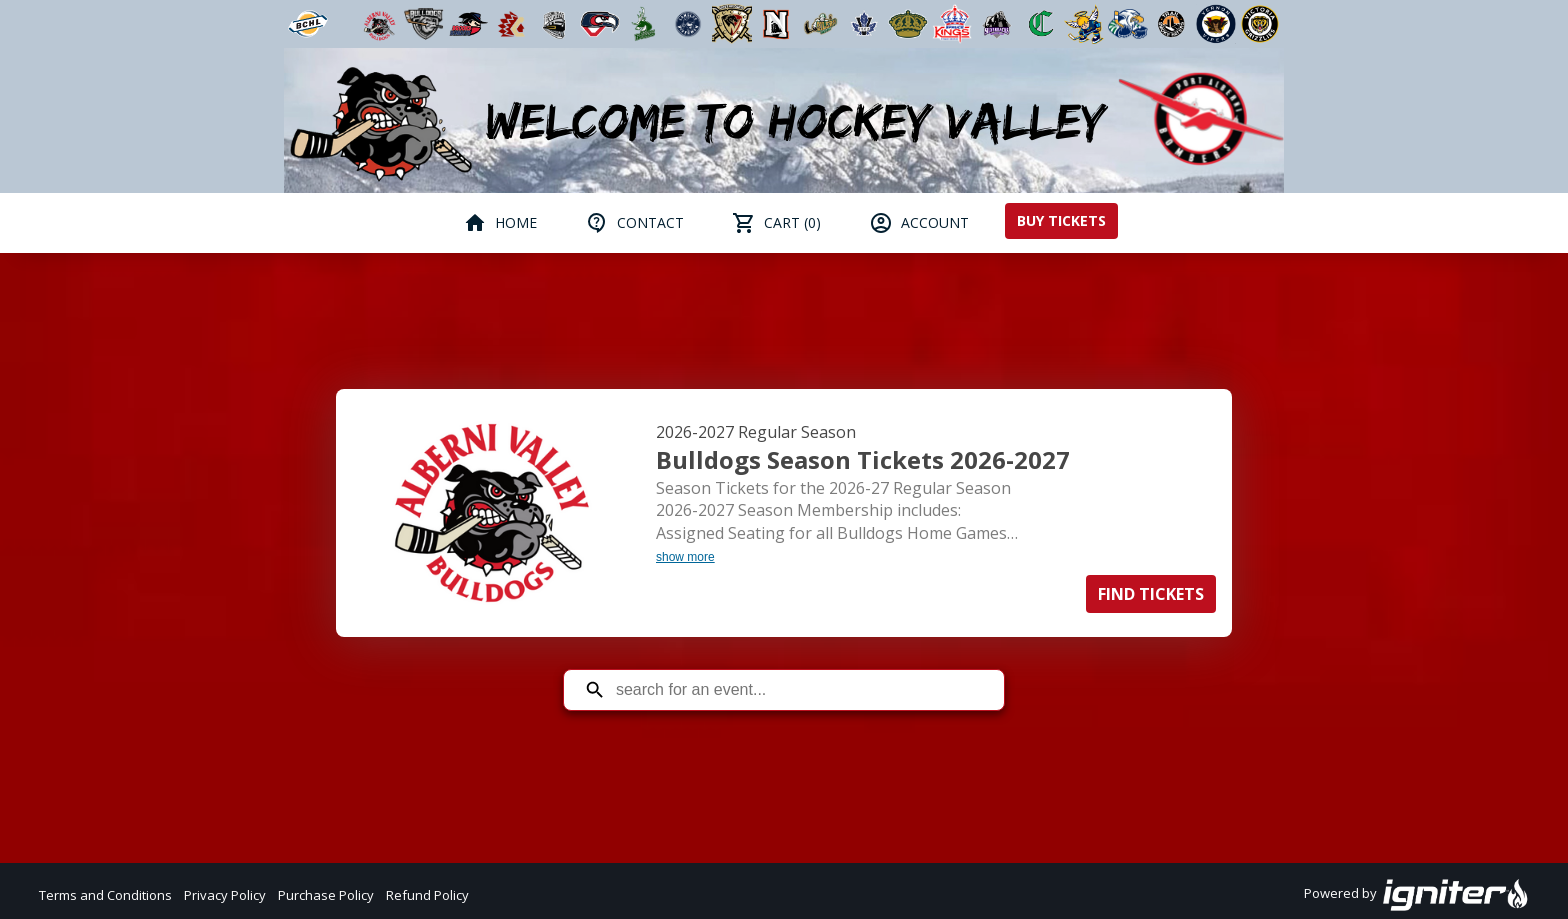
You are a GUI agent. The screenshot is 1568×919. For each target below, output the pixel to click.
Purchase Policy (326, 895)
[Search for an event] (799, 690)
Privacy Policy (225, 895)
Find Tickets (1151, 594)
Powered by (1416, 895)
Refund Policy (427, 895)
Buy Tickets (1061, 220)
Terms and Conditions (105, 895)
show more (685, 557)
